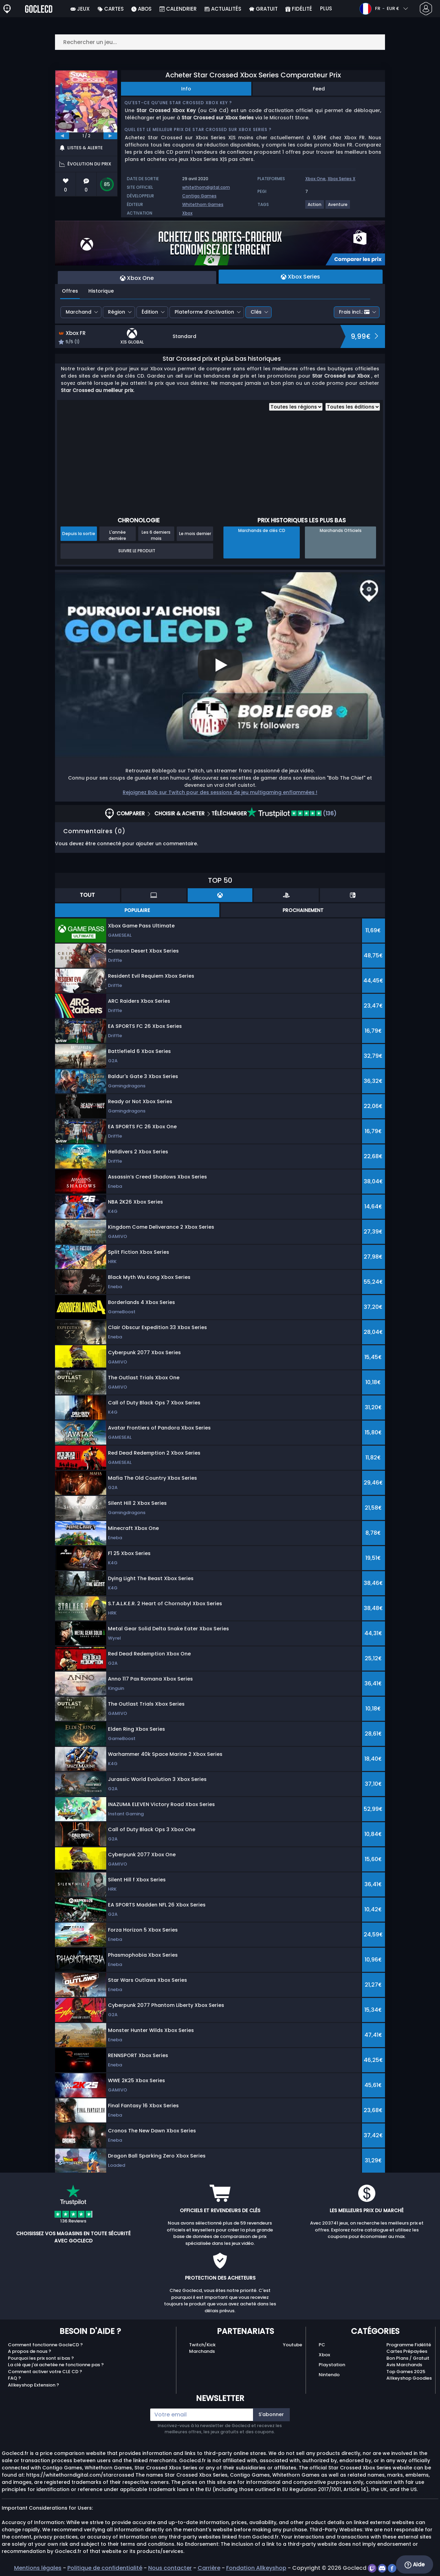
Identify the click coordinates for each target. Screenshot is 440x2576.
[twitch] (373, 2568)
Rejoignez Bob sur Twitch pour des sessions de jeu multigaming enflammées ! (220, 792)
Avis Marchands (404, 2364)
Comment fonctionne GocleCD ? (45, 2344)
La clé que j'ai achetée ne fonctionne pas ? (56, 2364)
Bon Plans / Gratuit (407, 2358)
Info (186, 88)
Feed (319, 88)
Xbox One (315, 179)
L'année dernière (117, 535)
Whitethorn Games (202, 204)
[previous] (62, 135)
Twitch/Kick (202, 2344)
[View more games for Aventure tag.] (338, 207)
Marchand (78, 311)
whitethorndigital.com (206, 187)
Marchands (202, 2351)
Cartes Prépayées (406, 2351)
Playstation (332, 2364)
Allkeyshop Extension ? (33, 2385)
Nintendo (329, 2374)
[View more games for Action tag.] (314, 207)
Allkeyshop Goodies (409, 2378)
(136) (292, 813)
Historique (101, 290)
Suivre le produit (136, 551)
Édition (150, 311)
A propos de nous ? (29, 2351)
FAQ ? (14, 2378)
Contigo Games (199, 196)
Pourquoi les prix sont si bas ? (41, 2358)
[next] (110, 135)
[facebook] (393, 2568)
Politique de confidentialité (104, 2568)
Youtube (292, 2344)
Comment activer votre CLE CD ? (45, 2371)
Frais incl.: (354, 311)
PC (322, 2344)
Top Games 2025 (405, 2371)
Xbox (187, 213)
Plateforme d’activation (204, 311)
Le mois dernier (195, 533)
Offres (70, 290)
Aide (415, 2564)
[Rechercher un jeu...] (220, 42)
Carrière (209, 2568)
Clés (256, 311)
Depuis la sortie (78, 533)
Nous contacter (170, 2568)
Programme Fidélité (408, 2344)
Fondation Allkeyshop (256, 2568)
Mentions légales (38, 2568)
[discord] (383, 2568)
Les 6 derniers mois (156, 535)
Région (116, 311)
